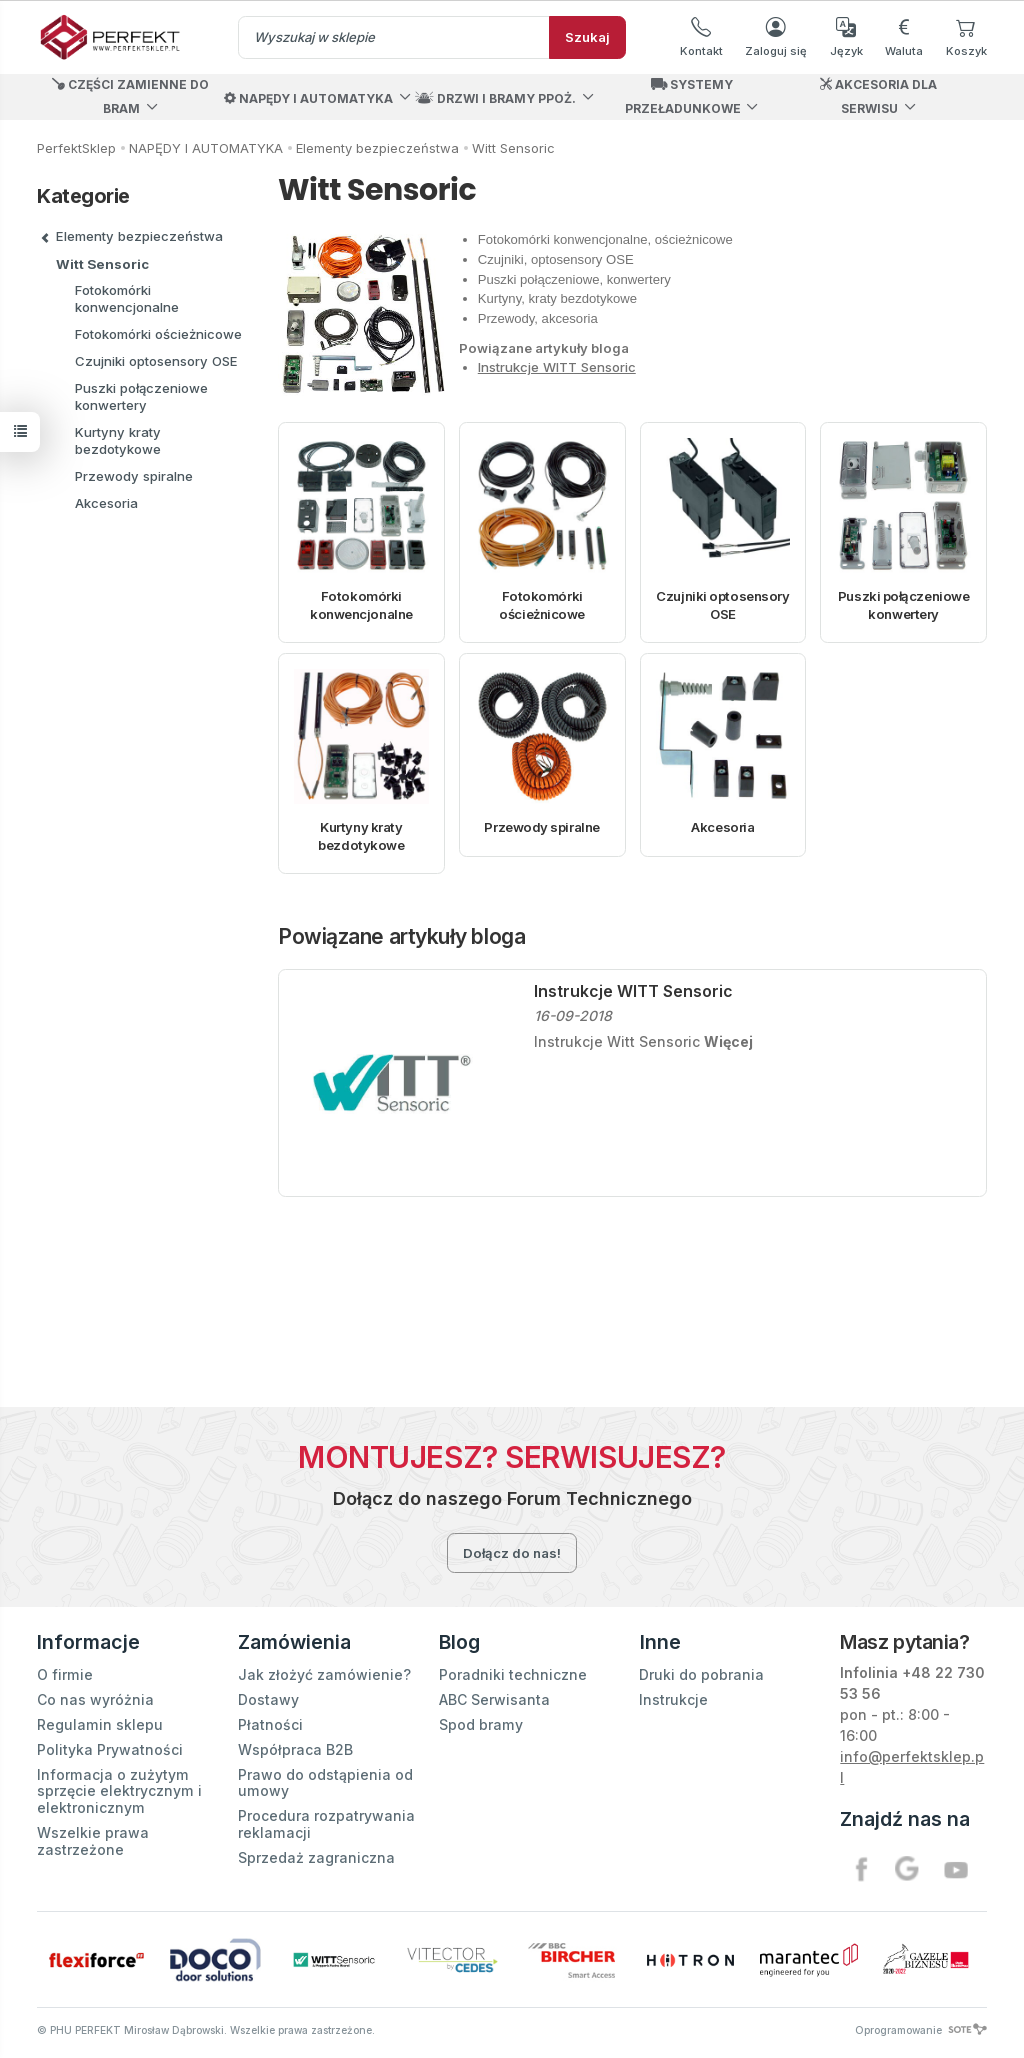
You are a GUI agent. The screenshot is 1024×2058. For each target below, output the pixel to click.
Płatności (270, 1724)
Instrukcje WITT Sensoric (557, 367)
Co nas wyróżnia (95, 1699)
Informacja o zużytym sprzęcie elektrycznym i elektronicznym (119, 1790)
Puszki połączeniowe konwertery (903, 605)
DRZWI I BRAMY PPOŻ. (495, 98)
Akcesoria (722, 827)
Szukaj (587, 37)
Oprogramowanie (921, 2030)
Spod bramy (481, 1724)
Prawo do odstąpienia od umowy (325, 1782)
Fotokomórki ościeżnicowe (542, 605)
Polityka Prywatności (110, 1749)
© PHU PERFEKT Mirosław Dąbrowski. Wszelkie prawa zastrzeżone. (206, 2030)
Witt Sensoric (102, 264)
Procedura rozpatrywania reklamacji (326, 1824)
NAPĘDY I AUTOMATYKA (308, 98)
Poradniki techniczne (513, 1674)
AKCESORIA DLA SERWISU (878, 96)
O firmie (65, 1674)
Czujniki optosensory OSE (722, 605)
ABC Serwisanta (494, 1699)
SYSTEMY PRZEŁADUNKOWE (683, 96)
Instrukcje (673, 1699)
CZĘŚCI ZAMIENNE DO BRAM (130, 96)
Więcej (728, 1041)
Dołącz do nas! (512, 1553)
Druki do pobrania (701, 1674)
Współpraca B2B (295, 1749)
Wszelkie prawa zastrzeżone (93, 1841)
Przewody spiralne (541, 827)
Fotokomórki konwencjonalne (361, 605)
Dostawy (268, 1699)
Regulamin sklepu (100, 1724)
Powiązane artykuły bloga (401, 936)
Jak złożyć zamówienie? (324, 1674)
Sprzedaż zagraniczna (316, 1856)
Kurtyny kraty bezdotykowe (361, 836)
